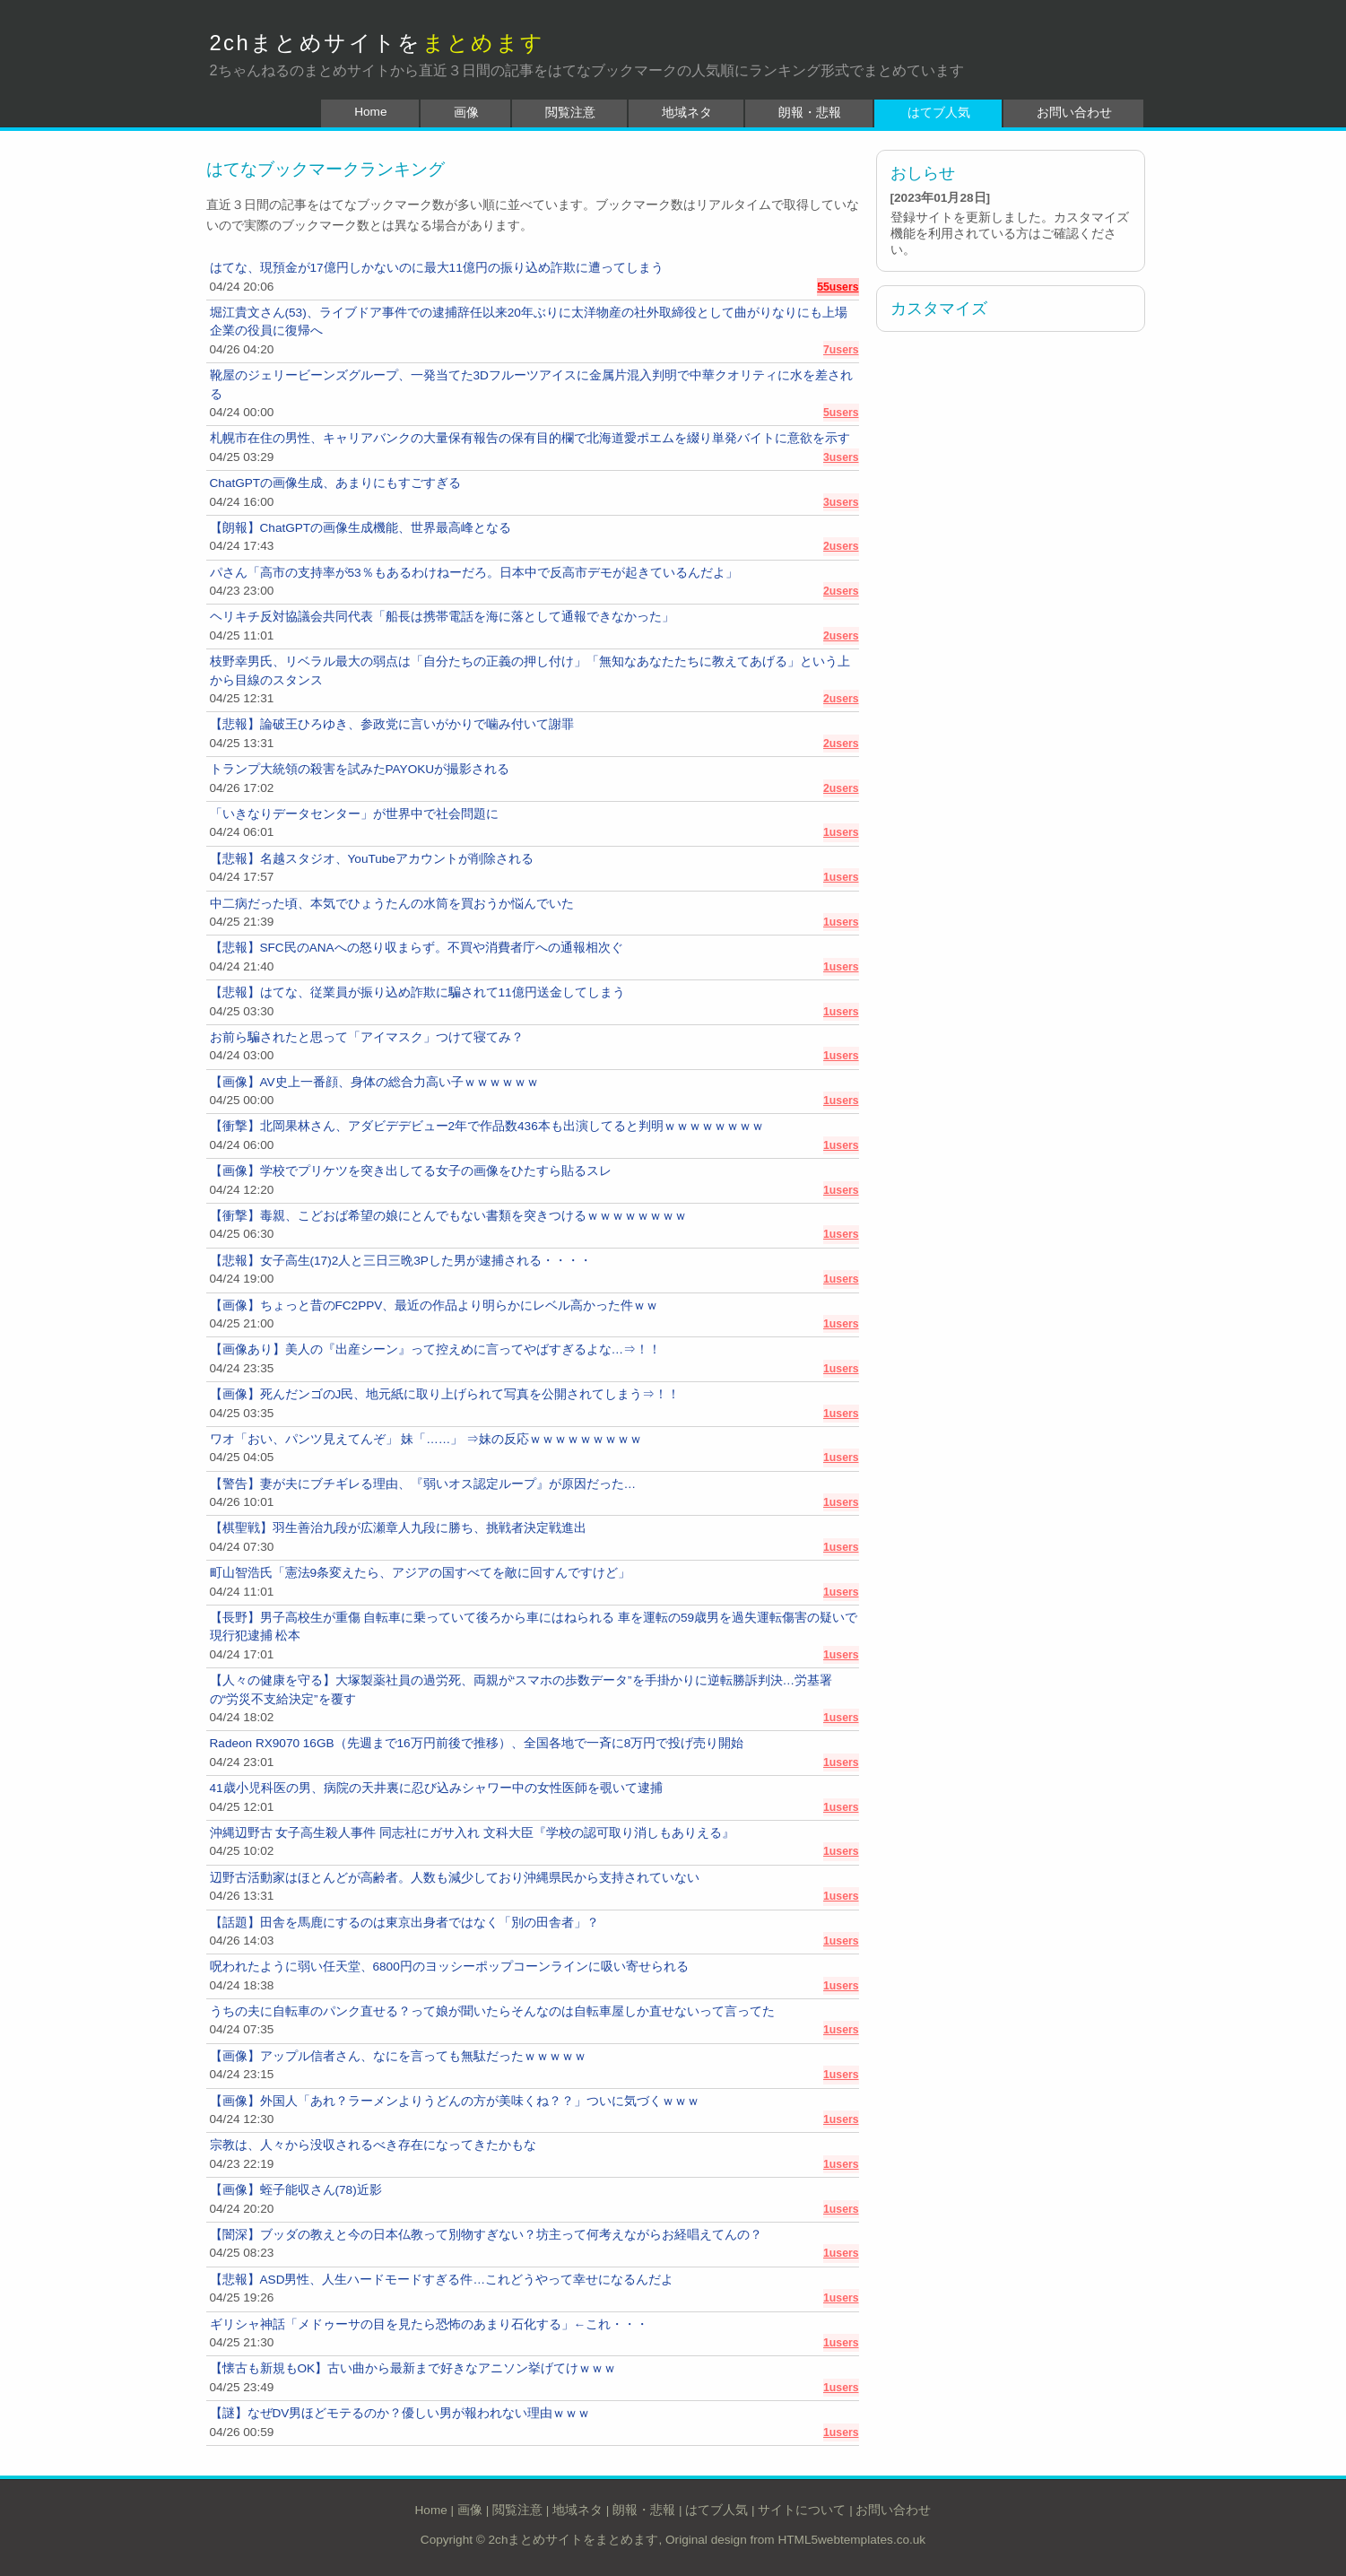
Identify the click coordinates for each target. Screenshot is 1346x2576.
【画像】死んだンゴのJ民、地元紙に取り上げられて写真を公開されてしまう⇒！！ (445, 1394)
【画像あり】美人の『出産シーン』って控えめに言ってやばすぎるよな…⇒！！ (436, 1349)
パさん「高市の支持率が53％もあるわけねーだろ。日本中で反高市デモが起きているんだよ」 (474, 572)
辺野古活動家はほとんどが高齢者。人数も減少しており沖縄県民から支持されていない (454, 1877)
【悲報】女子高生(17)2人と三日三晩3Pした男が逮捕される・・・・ (401, 1260)
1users (840, 832)
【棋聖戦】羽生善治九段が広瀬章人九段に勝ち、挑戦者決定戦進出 (398, 1528)
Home (370, 111)
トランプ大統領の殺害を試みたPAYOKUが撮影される (360, 769)
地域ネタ (687, 112)
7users (840, 350)
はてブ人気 (938, 112)
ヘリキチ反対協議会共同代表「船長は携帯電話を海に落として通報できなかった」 (442, 616)
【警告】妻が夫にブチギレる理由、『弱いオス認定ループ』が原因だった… (423, 1484)
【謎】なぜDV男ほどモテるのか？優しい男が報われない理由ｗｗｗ (400, 2413)
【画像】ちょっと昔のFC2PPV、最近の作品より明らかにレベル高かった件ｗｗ (434, 1305)
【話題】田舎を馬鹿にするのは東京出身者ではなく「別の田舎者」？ (404, 1922)
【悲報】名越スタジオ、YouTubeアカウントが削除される (372, 859)
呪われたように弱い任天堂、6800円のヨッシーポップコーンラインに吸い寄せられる (449, 1966)
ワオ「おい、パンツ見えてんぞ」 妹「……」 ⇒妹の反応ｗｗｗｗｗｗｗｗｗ (426, 1439)
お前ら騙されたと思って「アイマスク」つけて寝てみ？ (367, 1037)
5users (840, 412)
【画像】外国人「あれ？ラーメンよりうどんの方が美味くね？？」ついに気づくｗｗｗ (454, 2101)
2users (840, 546)
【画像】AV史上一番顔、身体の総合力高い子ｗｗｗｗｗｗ (374, 1082)
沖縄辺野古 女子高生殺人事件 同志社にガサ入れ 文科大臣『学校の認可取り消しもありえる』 (472, 1833)
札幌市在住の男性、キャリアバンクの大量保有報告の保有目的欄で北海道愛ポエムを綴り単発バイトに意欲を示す (530, 438)
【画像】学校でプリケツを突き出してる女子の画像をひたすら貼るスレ (411, 1171)
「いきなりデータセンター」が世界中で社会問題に (354, 814)
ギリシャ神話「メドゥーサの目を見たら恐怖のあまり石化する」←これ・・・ (429, 2324)
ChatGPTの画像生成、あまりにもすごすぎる (336, 483)
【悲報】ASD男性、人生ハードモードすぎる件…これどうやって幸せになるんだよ (442, 2279)
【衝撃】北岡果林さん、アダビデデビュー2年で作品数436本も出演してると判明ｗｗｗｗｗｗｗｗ (487, 1126)
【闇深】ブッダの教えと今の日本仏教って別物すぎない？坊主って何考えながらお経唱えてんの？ (486, 2234)
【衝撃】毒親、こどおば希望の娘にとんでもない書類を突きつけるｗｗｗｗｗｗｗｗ (448, 1216)
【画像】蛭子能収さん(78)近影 (296, 2190)
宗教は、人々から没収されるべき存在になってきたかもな (373, 2145)
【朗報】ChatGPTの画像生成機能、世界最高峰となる (361, 528)
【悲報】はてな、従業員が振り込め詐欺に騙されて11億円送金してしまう (417, 992)
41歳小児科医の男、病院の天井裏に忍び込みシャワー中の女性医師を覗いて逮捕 (436, 1788)
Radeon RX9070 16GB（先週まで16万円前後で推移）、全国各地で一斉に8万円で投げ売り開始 (477, 1743)
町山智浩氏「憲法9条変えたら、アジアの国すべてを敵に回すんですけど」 (420, 1573)
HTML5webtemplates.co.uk (851, 2539)
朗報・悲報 (809, 112)
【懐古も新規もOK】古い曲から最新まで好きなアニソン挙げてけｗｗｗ (413, 2368)
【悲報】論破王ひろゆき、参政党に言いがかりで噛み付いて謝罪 (392, 724)
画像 (466, 112)
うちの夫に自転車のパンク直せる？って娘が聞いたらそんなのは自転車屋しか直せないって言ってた (492, 2011)
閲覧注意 (570, 112)
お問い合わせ (1074, 112)
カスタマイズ (938, 309)
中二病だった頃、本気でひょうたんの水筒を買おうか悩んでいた (392, 903)
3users (840, 457)
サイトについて (802, 2510)
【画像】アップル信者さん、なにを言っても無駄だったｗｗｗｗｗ (398, 2056)
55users (837, 287)
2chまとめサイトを (377, 42)
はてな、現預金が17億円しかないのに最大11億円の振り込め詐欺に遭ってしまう (437, 267)
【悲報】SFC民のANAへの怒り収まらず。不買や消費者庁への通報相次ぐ (416, 947)
